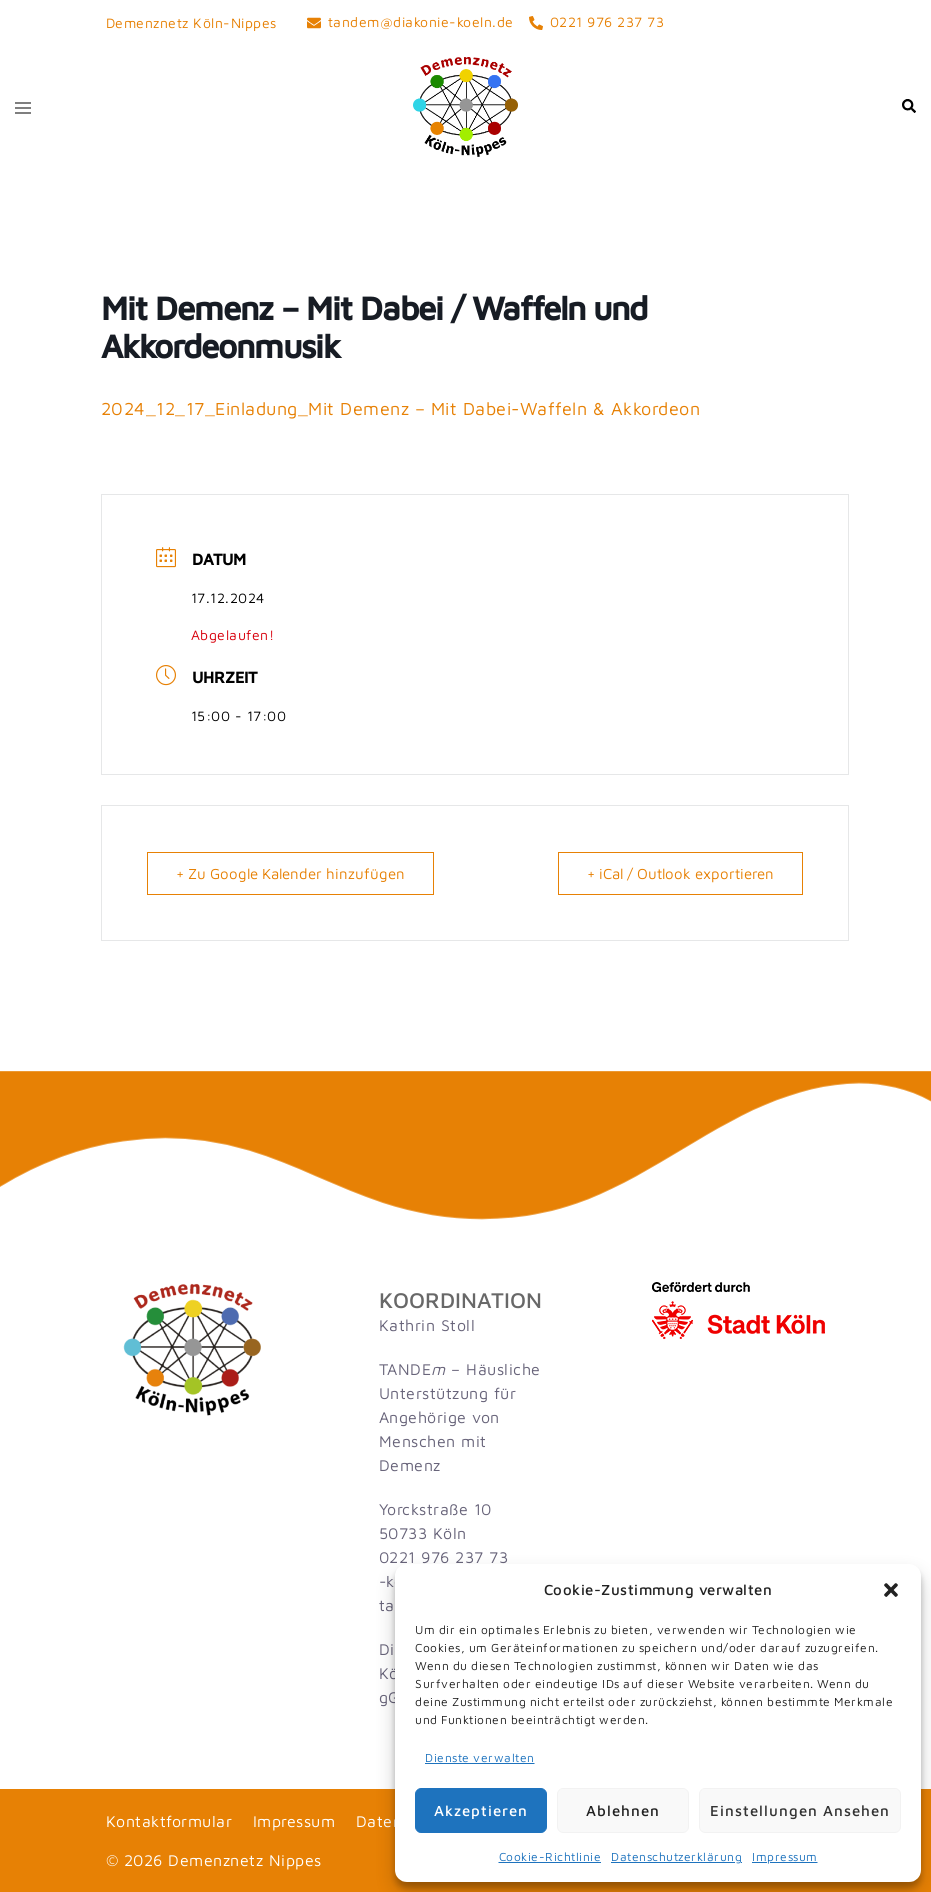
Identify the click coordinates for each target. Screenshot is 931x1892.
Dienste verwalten (480, 1757)
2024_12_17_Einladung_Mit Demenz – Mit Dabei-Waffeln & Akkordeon (401, 408)
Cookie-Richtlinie (550, 1856)
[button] (891, 1590)
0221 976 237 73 (444, 1557)
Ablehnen (623, 1810)
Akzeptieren (481, 1810)
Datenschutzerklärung (676, 1856)
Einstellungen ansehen (800, 1810)
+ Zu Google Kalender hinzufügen (290, 873)
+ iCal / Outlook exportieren (680, 873)
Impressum (785, 1856)
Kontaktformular (169, 1821)
